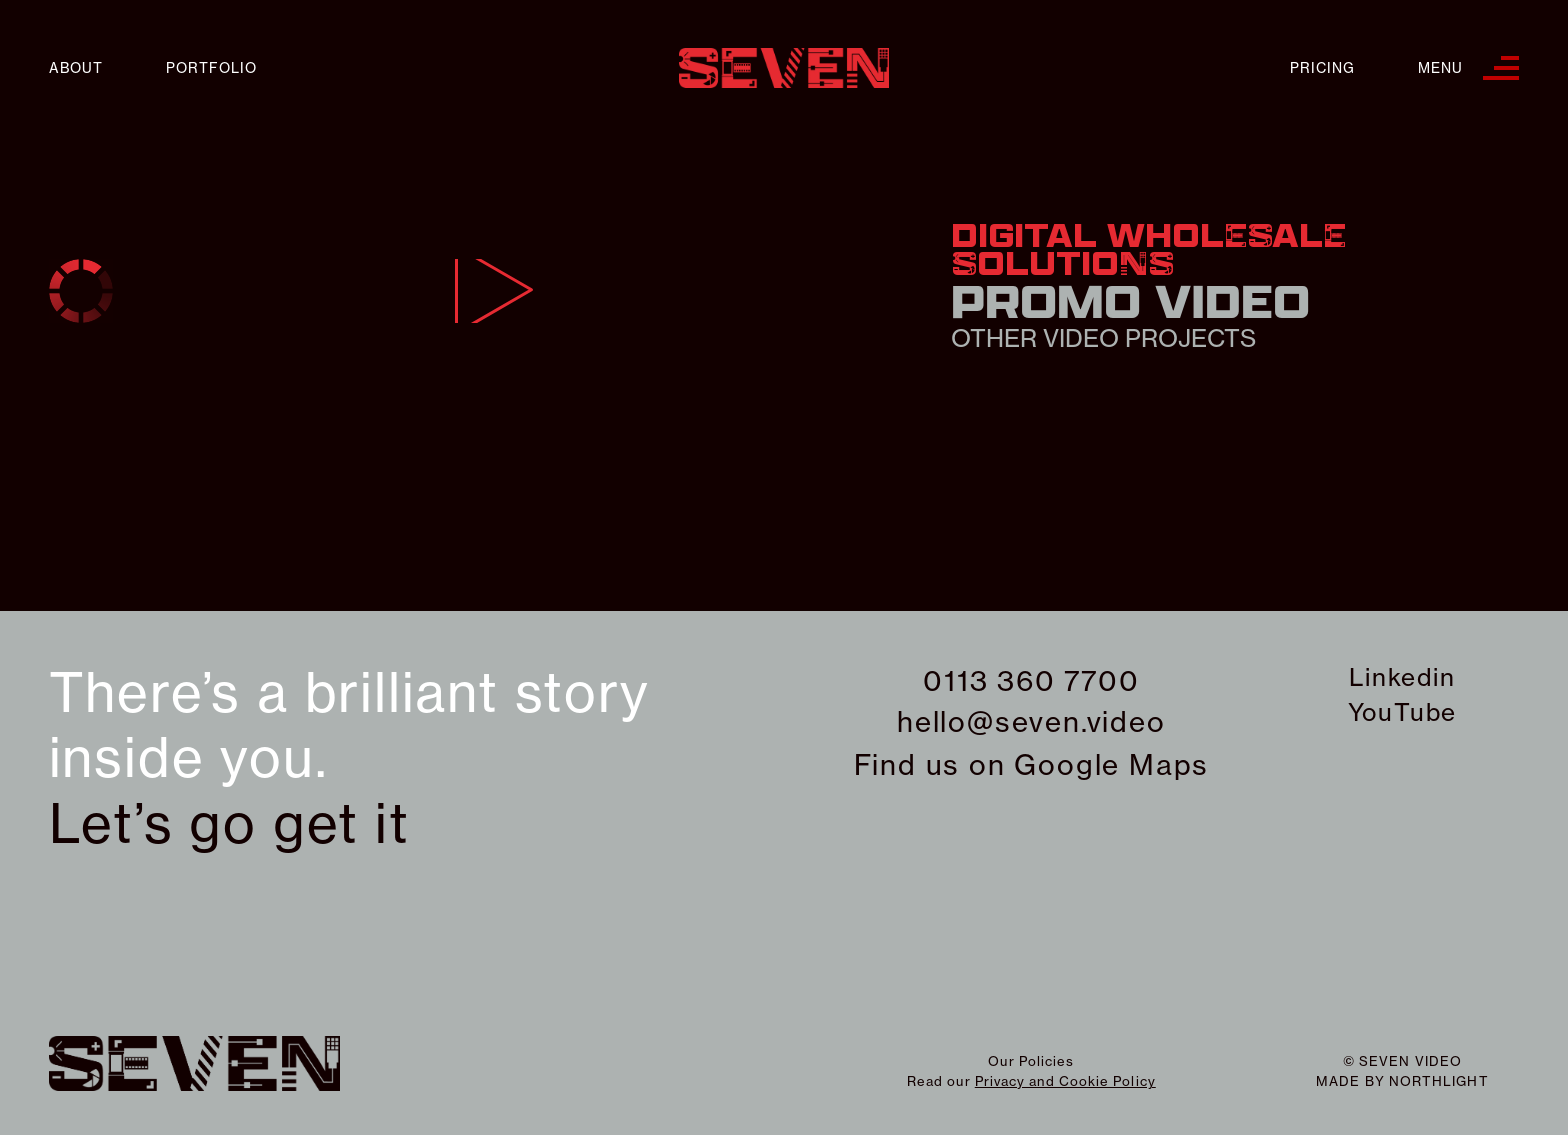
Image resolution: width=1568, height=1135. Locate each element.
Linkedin (1402, 677)
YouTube (1403, 712)
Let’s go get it (229, 824)
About (76, 68)
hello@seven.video (1031, 721)
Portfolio (211, 68)
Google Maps (1111, 764)
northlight (1439, 1081)
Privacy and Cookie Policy (1065, 1081)
